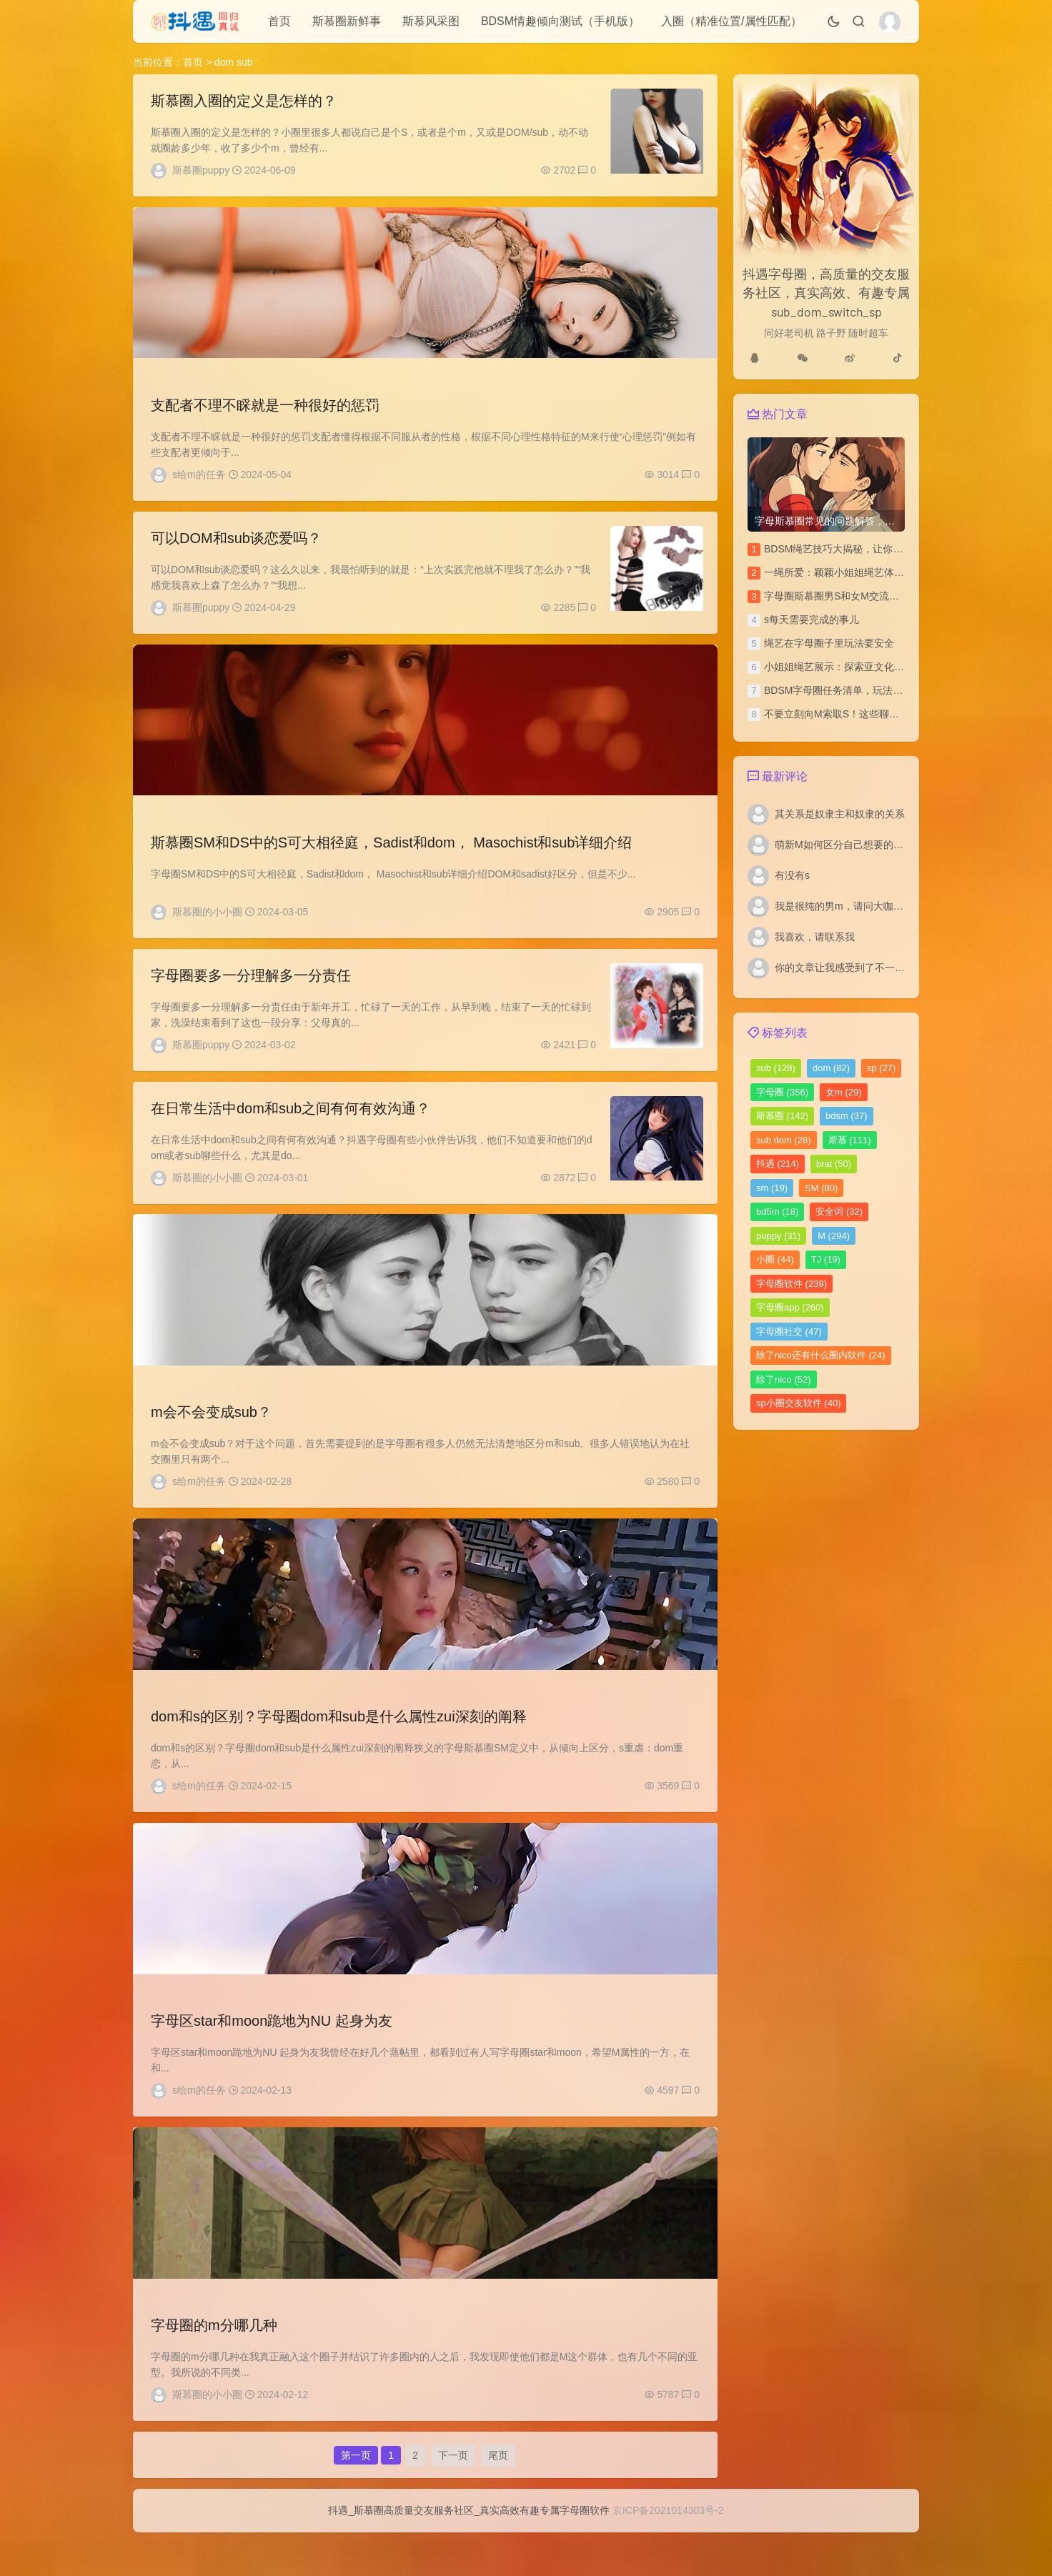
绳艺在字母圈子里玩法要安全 (829, 643)
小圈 (775, 1259)
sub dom (783, 1140)
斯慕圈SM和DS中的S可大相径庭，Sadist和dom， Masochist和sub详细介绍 (391, 853)
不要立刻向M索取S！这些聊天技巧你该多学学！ (871, 714)
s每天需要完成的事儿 (811, 619)
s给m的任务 (199, 478)
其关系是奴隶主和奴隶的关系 (840, 814)
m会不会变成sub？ (211, 1434)
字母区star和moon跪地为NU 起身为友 (271, 2050)
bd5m (777, 1211)
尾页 (498, 2493)
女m (843, 1092)
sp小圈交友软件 (798, 1403)
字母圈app (790, 1307)
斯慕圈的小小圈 (207, 922)
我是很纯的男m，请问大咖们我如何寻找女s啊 (876, 906)
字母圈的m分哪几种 (214, 2358)
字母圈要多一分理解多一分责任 (251, 990)
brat (833, 1163)
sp (881, 1068)
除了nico (783, 1379)
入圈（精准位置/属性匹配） (731, 21)
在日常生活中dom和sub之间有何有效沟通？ (290, 1126)
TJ (825, 1259)
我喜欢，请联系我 (815, 937)
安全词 (839, 1211)
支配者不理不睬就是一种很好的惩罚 (265, 409)
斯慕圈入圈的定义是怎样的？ (244, 101)
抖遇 (777, 1163)
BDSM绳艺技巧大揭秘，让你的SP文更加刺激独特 (875, 549)
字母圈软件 (791, 1283)
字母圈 (782, 1092)
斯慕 (849, 1140)
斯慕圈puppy (200, 170)
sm (772, 1188)
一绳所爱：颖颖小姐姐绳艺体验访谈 (844, 572)
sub (775, 1068)
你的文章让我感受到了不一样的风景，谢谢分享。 (885, 967)
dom (831, 1068)
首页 (279, 21)
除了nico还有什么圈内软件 (820, 1355)
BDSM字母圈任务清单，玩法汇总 (838, 690)
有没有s (792, 875)
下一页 (453, 2493)
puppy (778, 1235)
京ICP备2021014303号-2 (668, 2554)
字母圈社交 (789, 1331)
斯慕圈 (782, 1115)
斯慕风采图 (431, 21)
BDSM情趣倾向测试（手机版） (560, 21)
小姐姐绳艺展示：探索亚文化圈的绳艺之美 (859, 666)
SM (821, 1188)
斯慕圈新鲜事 (346, 21)
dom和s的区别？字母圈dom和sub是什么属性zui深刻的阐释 (339, 1742)
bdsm (846, 1115)
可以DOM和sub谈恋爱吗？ (236, 545)
